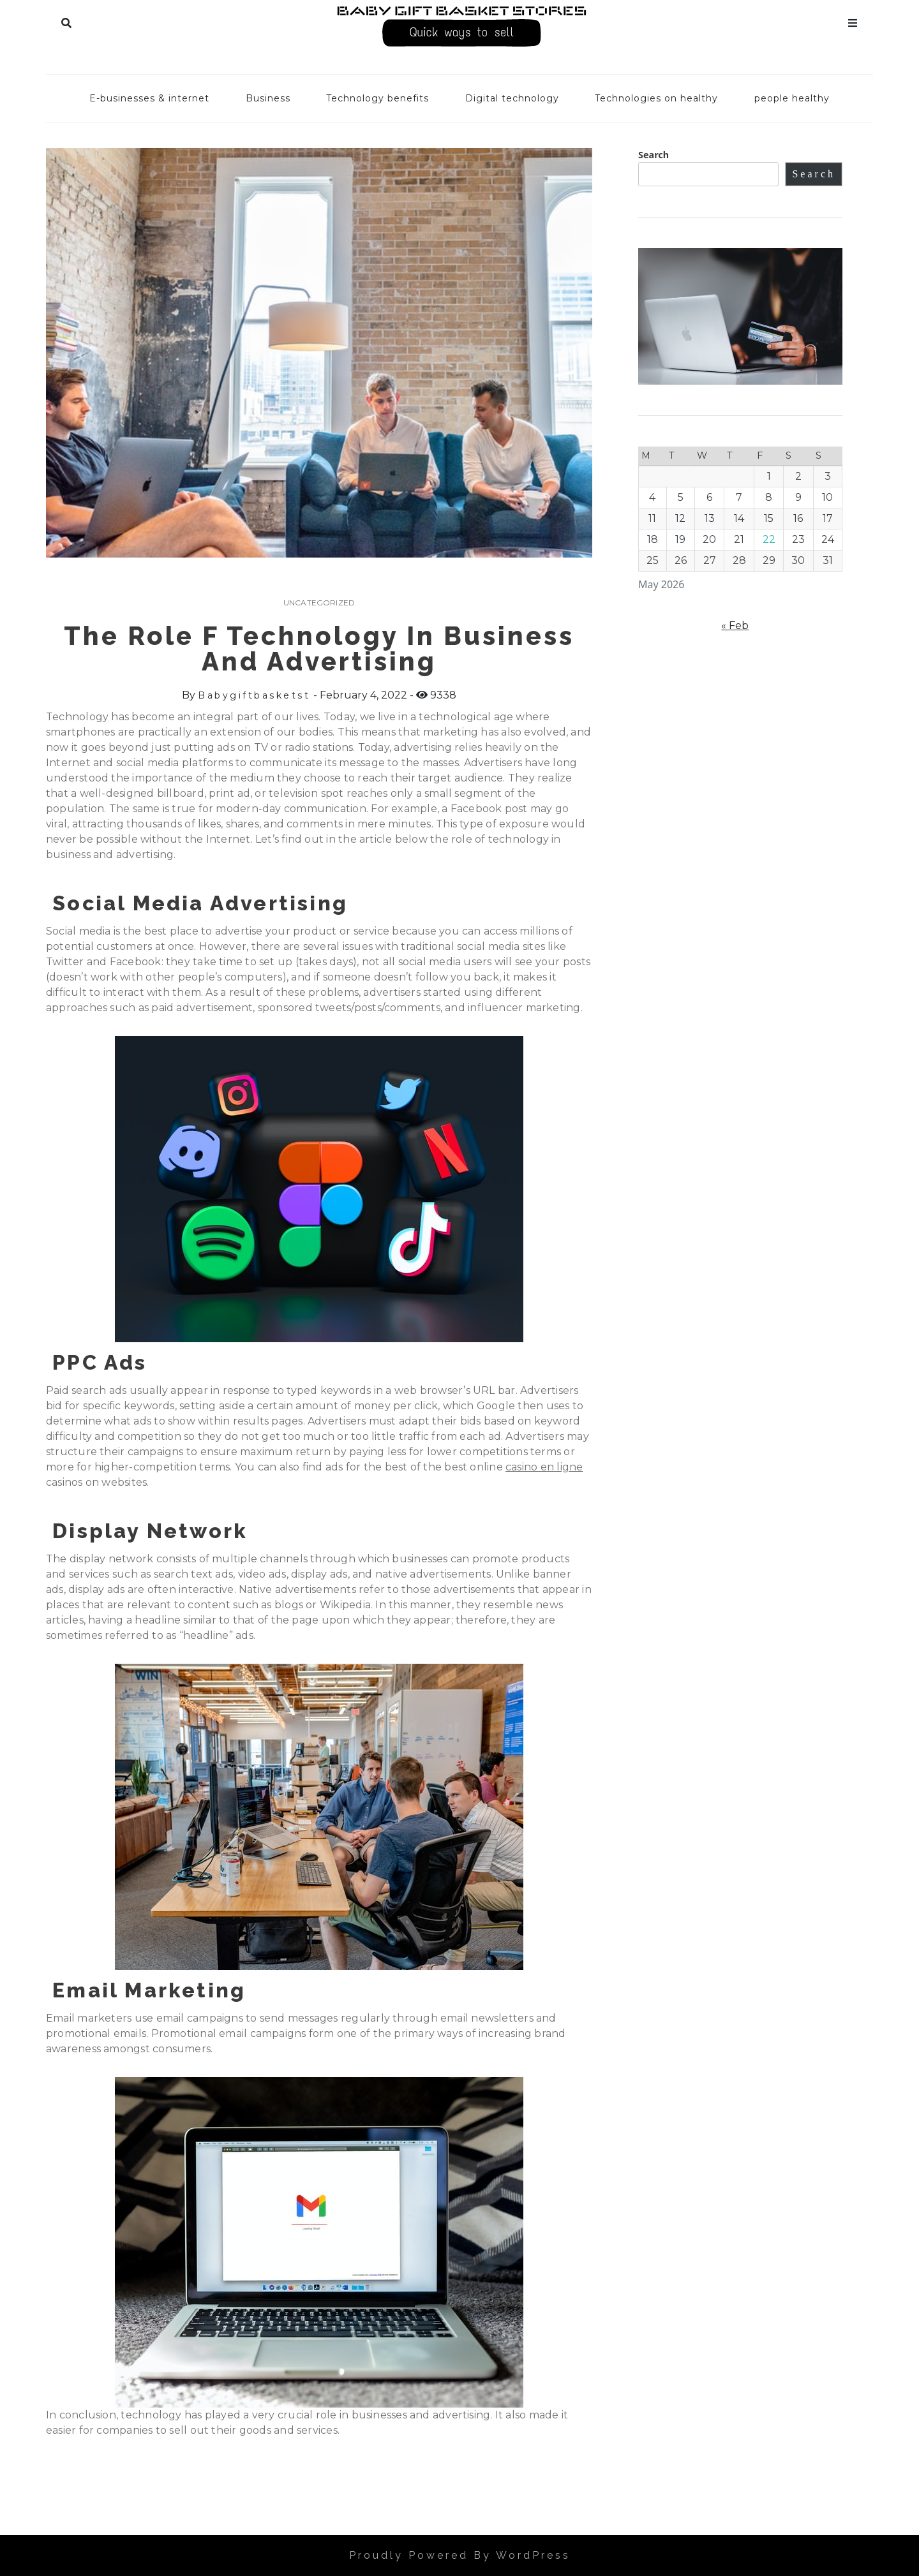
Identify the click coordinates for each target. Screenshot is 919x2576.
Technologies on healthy (656, 98)
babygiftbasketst (254, 695)
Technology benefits (377, 98)
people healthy (792, 98)
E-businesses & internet (149, 98)
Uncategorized (319, 602)
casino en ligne (544, 1467)
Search (66, 20)
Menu (852, 20)
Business (268, 98)
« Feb (735, 625)
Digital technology (512, 98)
